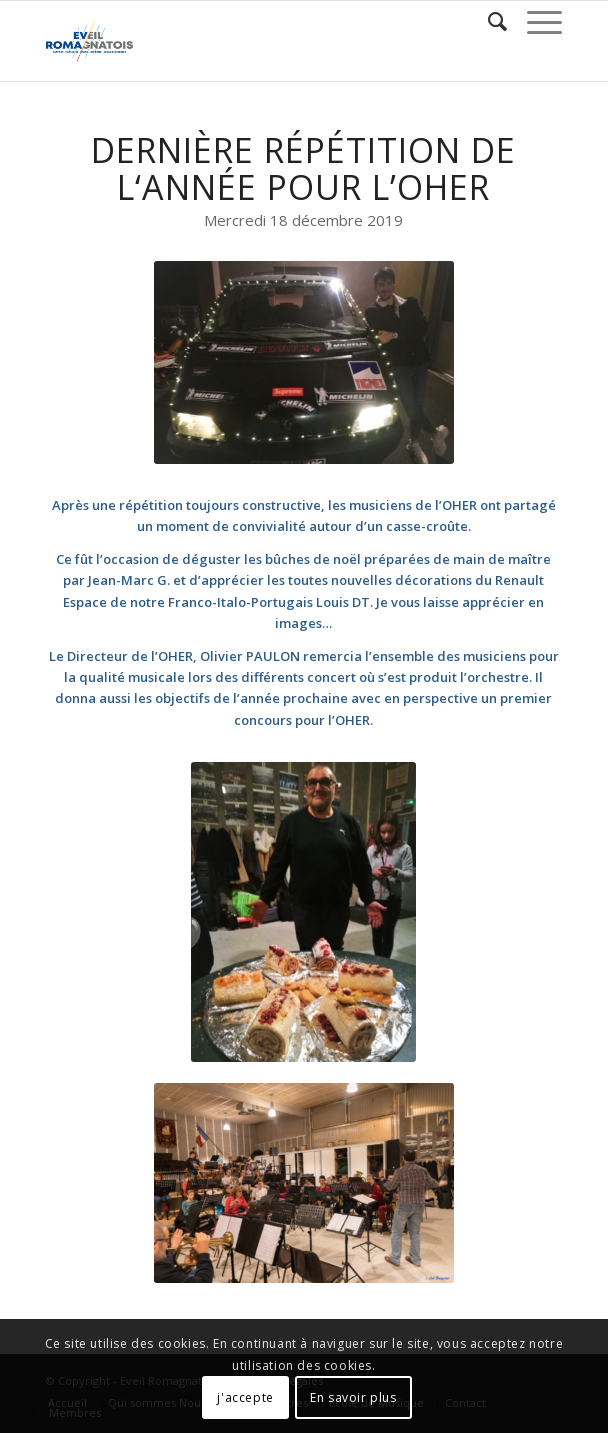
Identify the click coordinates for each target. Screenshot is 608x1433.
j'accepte (245, 1397)
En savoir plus (353, 1397)
